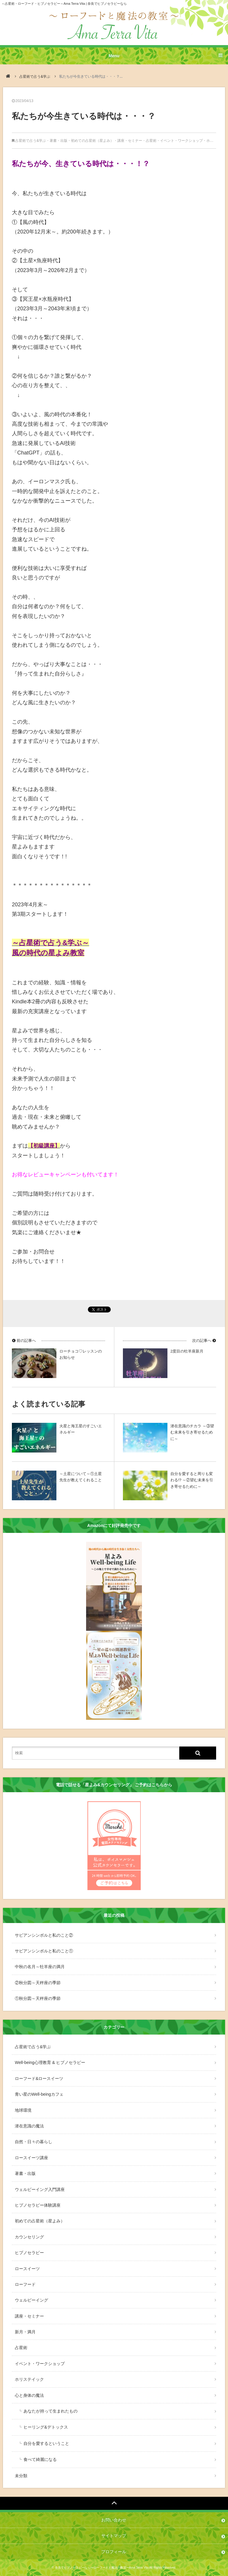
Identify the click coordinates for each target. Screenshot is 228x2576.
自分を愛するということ (46, 2443)
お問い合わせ (114, 2520)
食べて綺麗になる (40, 2459)
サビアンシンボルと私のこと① (44, 1951)
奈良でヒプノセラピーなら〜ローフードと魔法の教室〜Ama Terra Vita (102, 2567)
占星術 (151, 141)
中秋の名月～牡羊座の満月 (40, 1966)
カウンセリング (29, 2237)
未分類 (21, 2475)
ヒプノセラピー (29, 2252)
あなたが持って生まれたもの (50, 2411)
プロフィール (114, 2551)
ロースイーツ (27, 2268)
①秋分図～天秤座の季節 (38, 1998)
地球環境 (23, 2110)
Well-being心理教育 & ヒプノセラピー (50, 2062)
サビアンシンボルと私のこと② (44, 1935)
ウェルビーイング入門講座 (40, 2189)
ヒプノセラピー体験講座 (38, 2205)
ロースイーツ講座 (31, 2157)
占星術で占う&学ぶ (34, 76)
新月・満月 (25, 2331)
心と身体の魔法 (29, 2395)
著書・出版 (58, 141)
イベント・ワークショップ (181, 141)
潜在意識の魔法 (29, 2126)
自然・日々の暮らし (33, 2141)
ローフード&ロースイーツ (39, 2078)
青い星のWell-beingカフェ (39, 2094)
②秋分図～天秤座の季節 (38, 1982)
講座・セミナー (129, 141)
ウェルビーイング (31, 2300)
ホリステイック (29, 2379)
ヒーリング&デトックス (45, 2427)
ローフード (25, 2284)
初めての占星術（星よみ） (92, 141)
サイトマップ (114, 2535)
